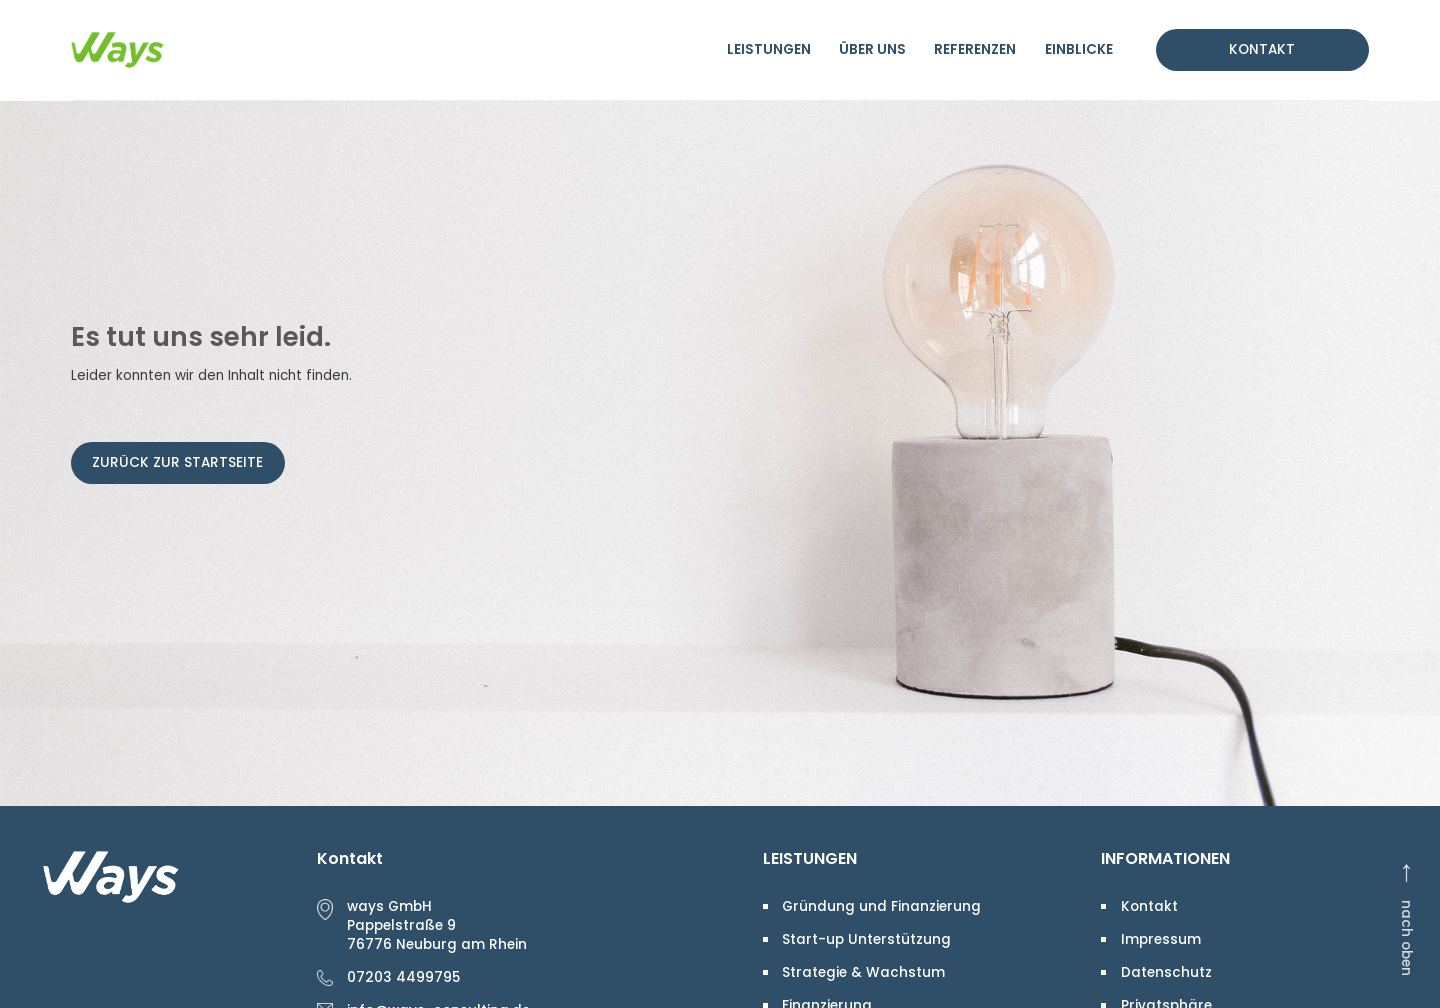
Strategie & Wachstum (863, 972)
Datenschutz (1166, 972)
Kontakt (1262, 49)
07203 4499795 (403, 977)
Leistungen (769, 50)
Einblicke (1079, 50)
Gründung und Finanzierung (881, 906)
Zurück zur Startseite (177, 462)
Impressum (1161, 939)
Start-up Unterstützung (866, 939)
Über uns (872, 50)
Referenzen (975, 50)
